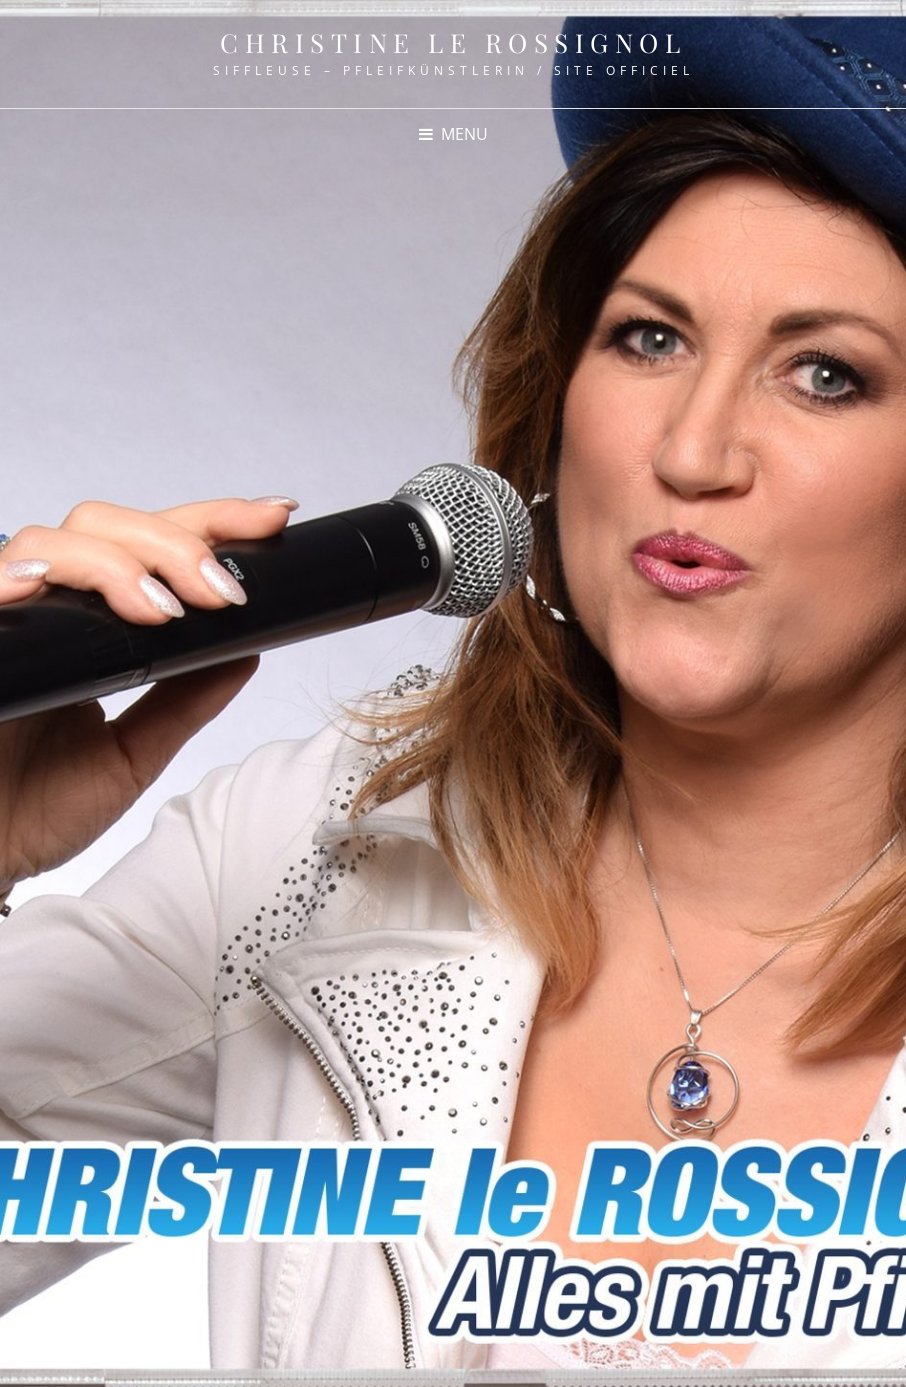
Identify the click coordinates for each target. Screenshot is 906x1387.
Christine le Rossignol (453, 42)
